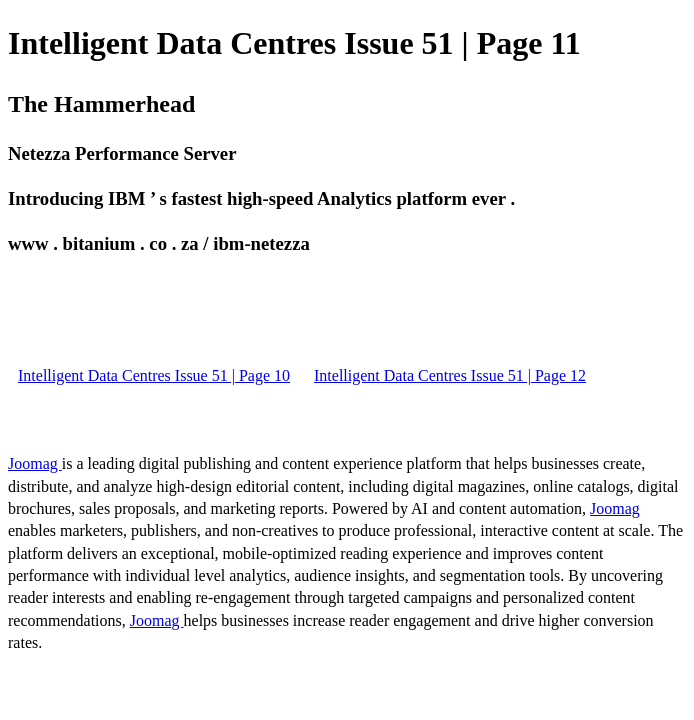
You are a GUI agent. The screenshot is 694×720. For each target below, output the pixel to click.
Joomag (35, 463)
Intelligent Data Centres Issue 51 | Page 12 (450, 375)
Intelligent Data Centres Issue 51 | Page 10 (154, 375)
